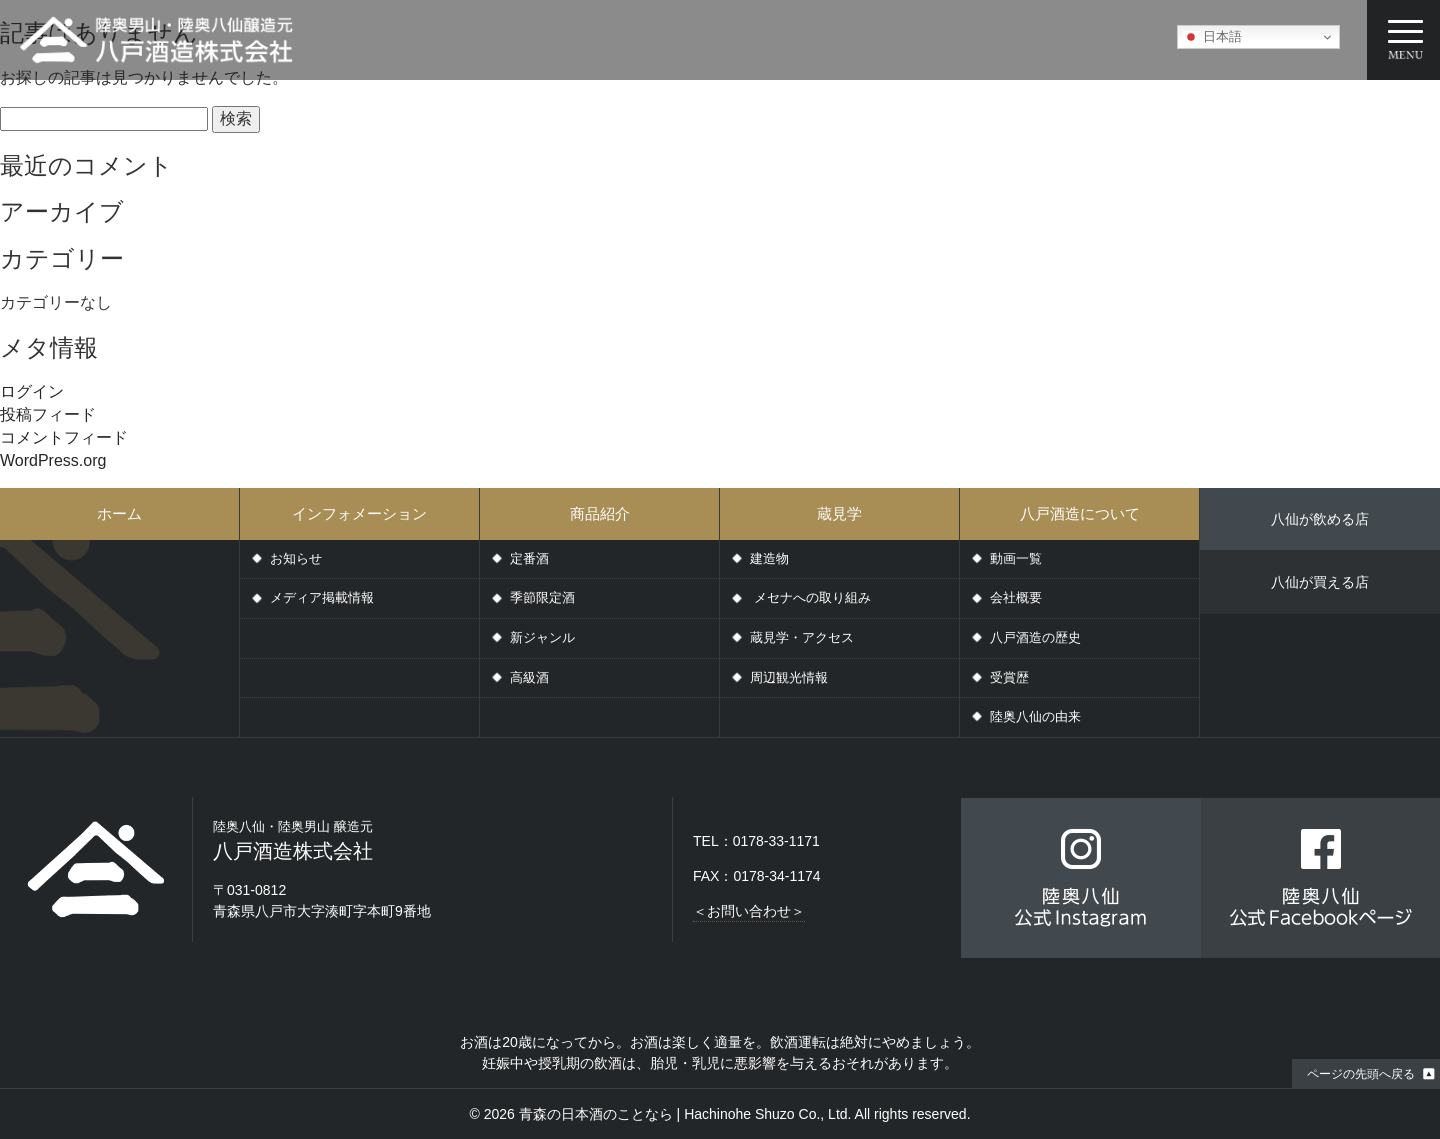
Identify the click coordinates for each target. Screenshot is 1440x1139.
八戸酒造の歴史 (1035, 637)
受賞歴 (1009, 677)
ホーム (119, 513)
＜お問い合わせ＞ (749, 911)
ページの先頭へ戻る (1361, 1074)
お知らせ (296, 558)
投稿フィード (48, 414)
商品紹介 (600, 513)
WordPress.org (53, 460)
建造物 (769, 558)
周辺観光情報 (789, 677)
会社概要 (1016, 597)
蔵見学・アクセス (802, 637)
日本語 (1212, 37)
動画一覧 (1016, 558)
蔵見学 (839, 513)
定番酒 (529, 558)
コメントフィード (64, 437)
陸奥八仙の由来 (1035, 716)
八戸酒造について (1080, 513)
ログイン (32, 391)
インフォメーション (359, 513)
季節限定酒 (542, 597)
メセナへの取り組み (810, 597)
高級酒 (529, 677)
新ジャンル (542, 637)
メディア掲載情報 (322, 597)
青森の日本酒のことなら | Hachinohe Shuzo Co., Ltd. (685, 1114)
